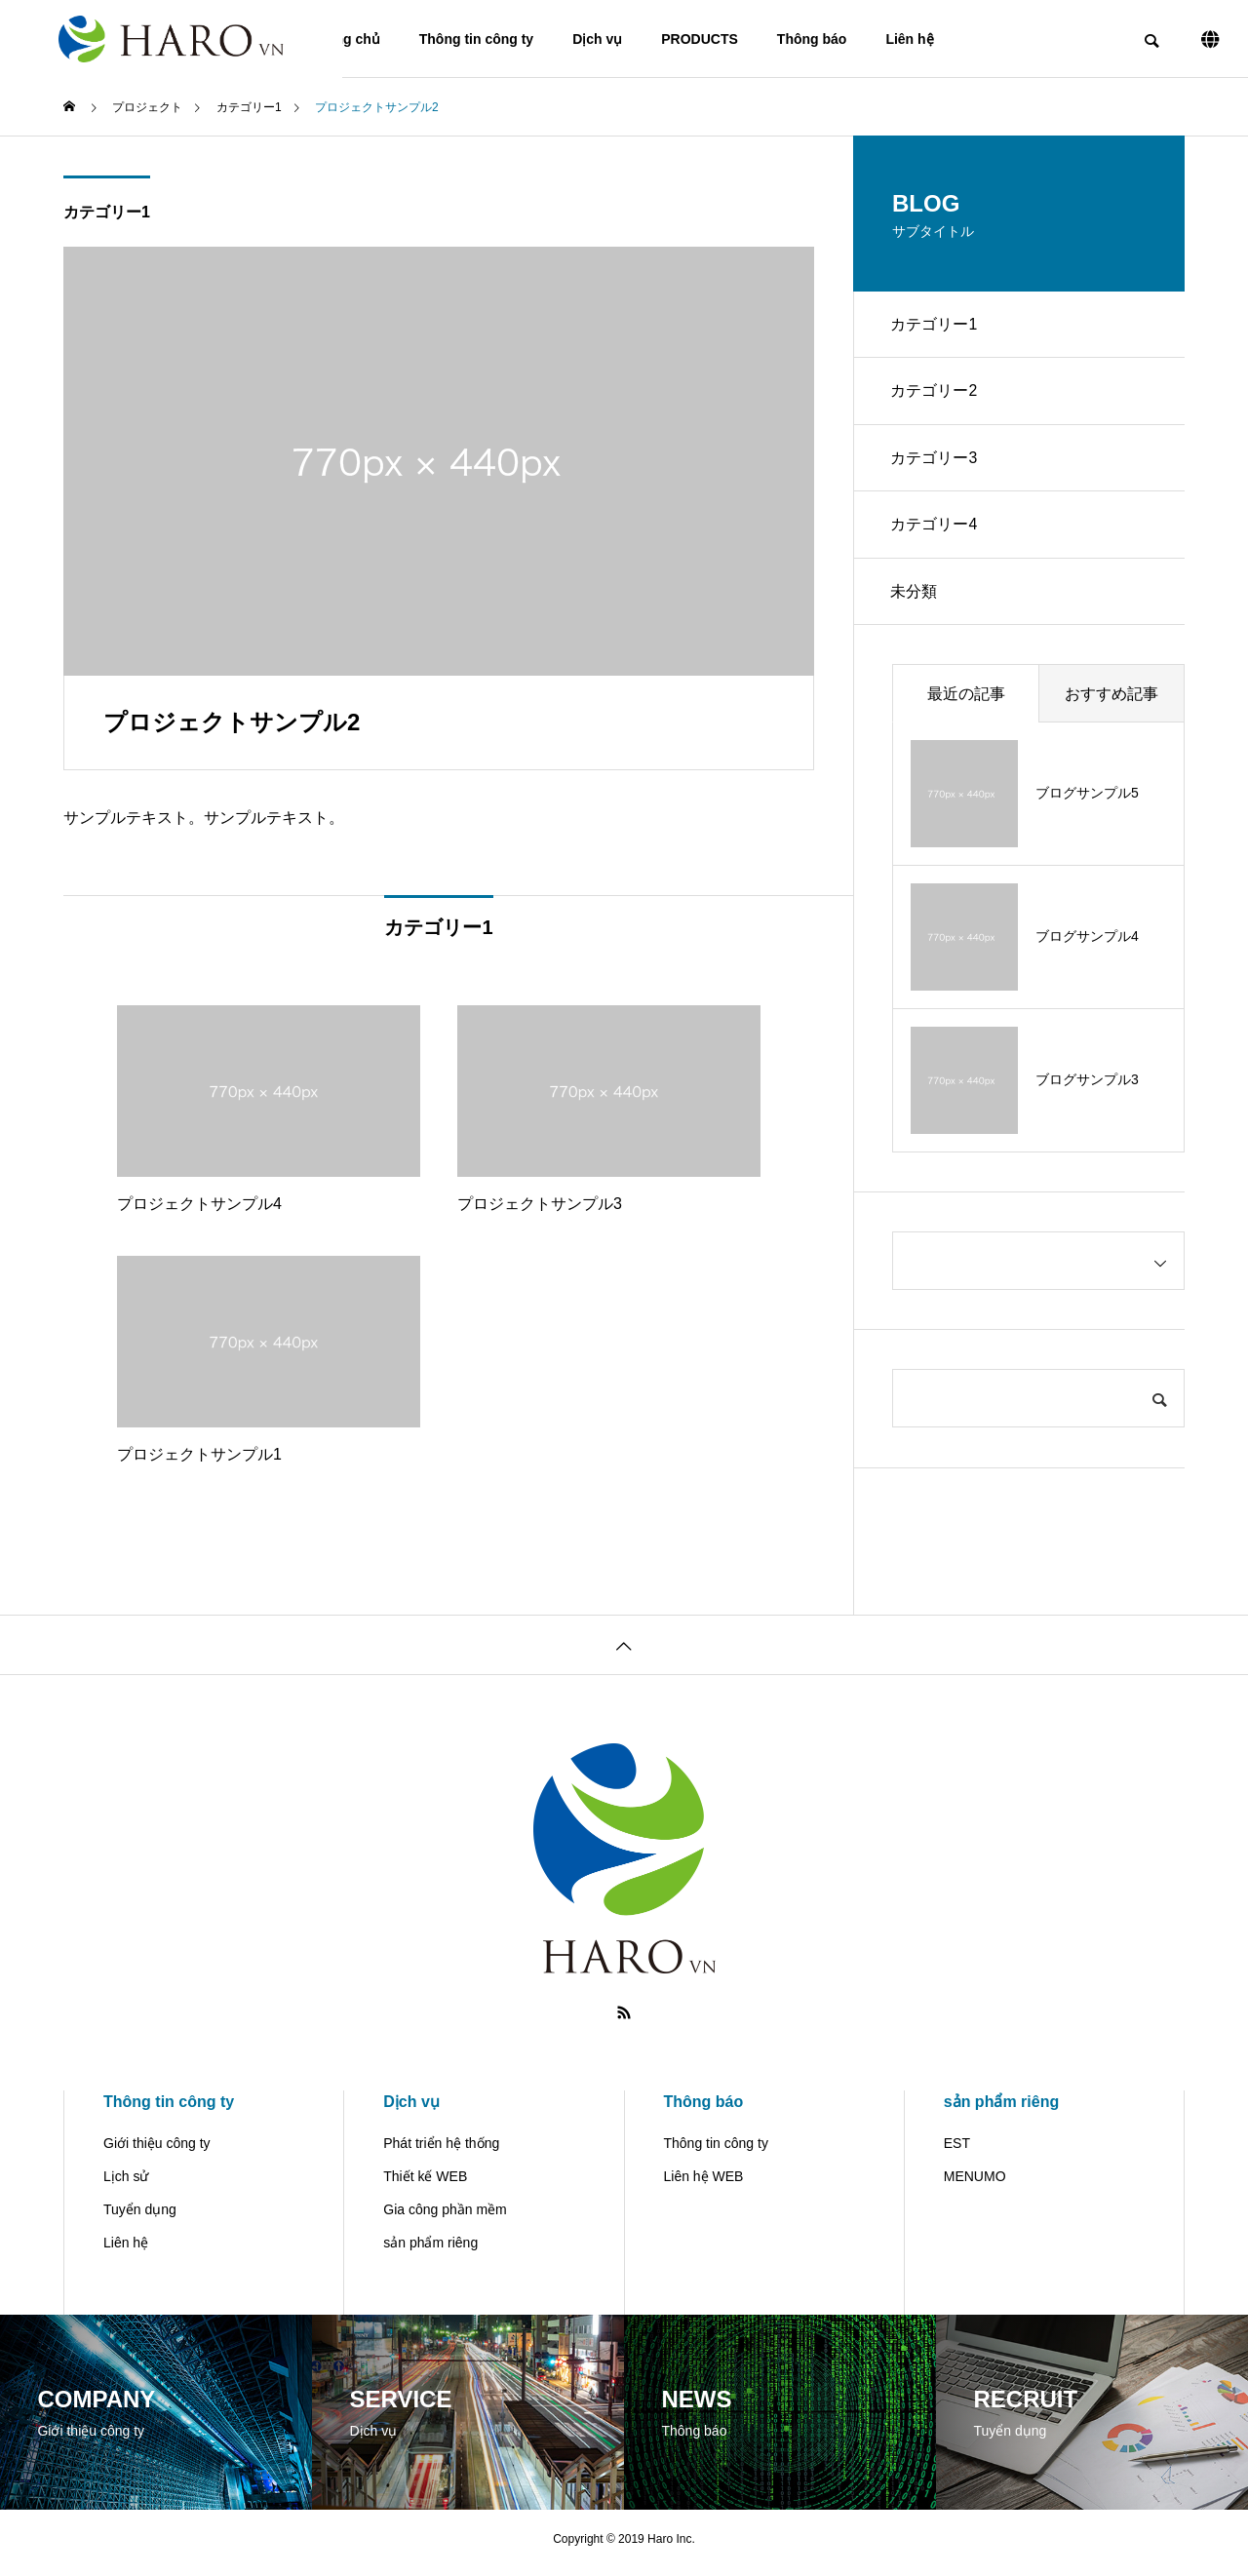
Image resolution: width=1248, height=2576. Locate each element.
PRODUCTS (699, 39)
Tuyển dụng (139, 2217)
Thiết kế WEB (425, 2184)
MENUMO (975, 2184)
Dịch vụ (597, 39)
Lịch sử (125, 2184)
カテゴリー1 (106, 212)
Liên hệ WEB (704, 2184)
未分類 (915, 598)
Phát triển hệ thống (441, 2151)
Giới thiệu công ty (157, 2151)
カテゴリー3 (935, 461)
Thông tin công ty (476, 39)
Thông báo (812, 39)
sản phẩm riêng (430, 2250)
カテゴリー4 (935, 530)
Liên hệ (909, 39)
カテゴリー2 (935, 393)
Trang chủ (346, 39)
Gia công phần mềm (445, 2217)
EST (957, 2151)
